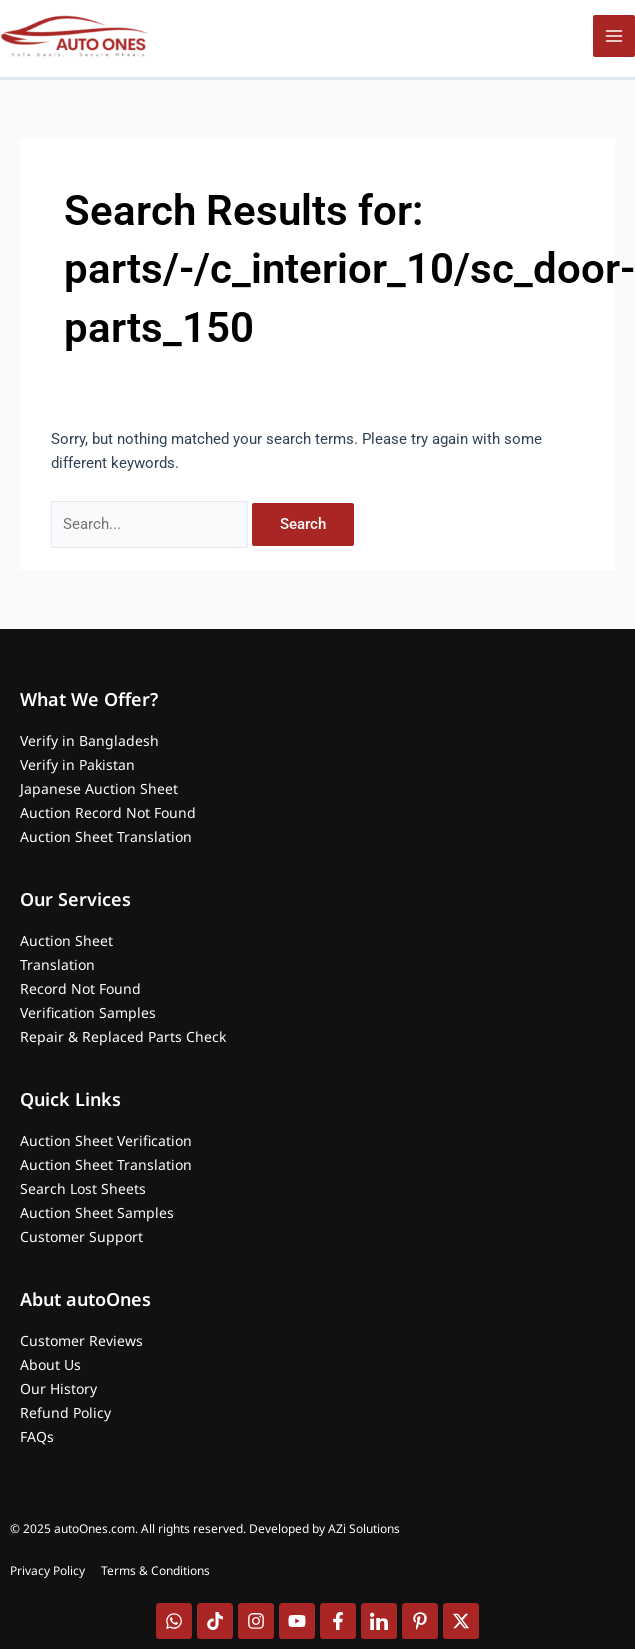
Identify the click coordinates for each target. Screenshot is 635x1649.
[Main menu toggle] (614, 36)
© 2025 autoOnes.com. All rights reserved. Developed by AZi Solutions (205, 1528)
